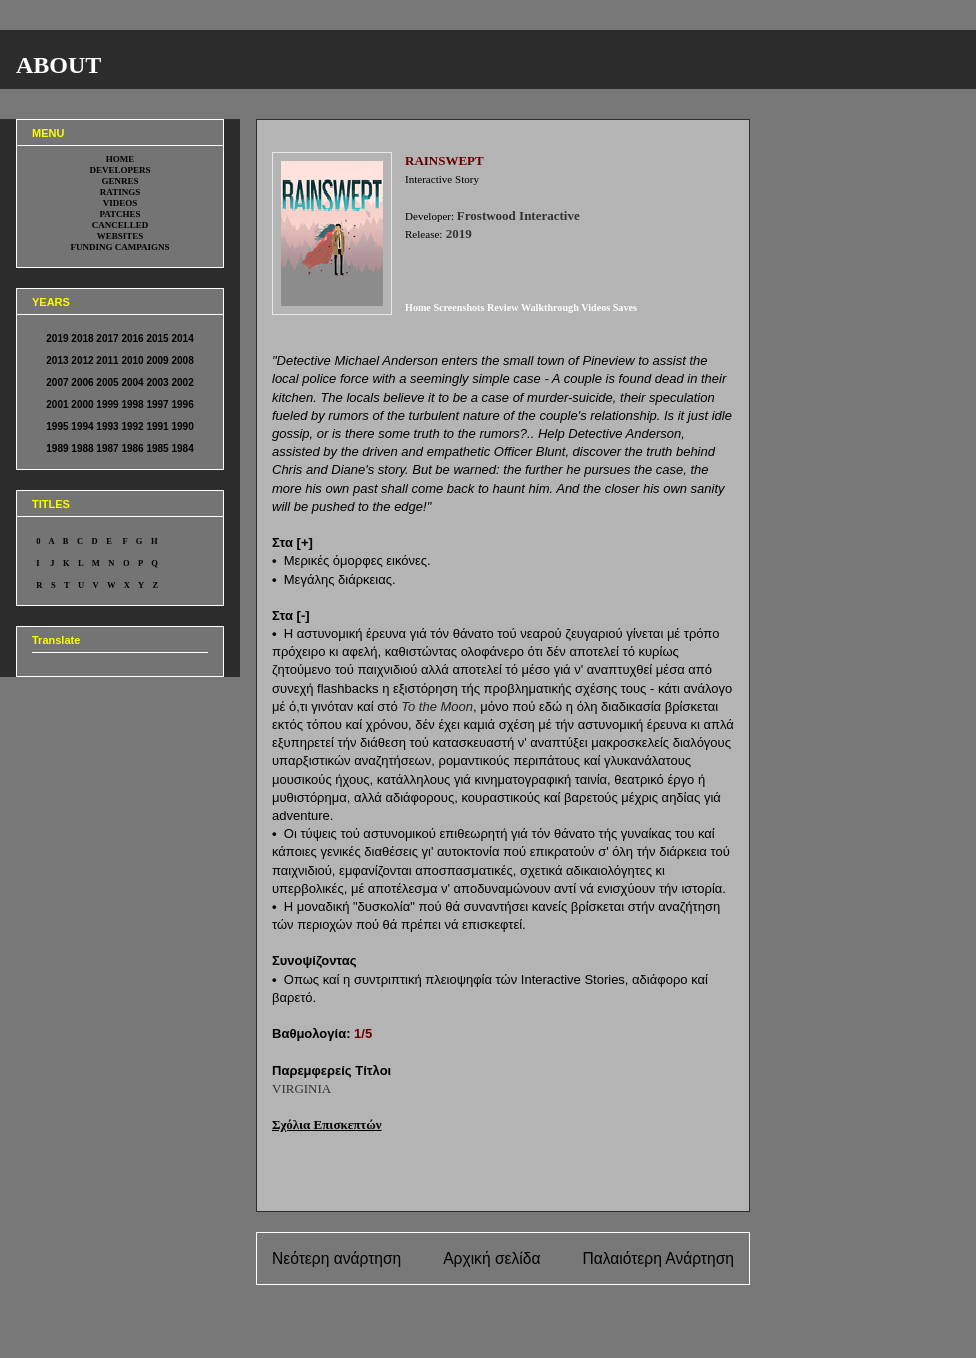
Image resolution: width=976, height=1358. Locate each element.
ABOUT (58, 65)
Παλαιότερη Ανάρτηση (658, 1258)
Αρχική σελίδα (491, 1258)
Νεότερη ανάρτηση (336, 1258)
